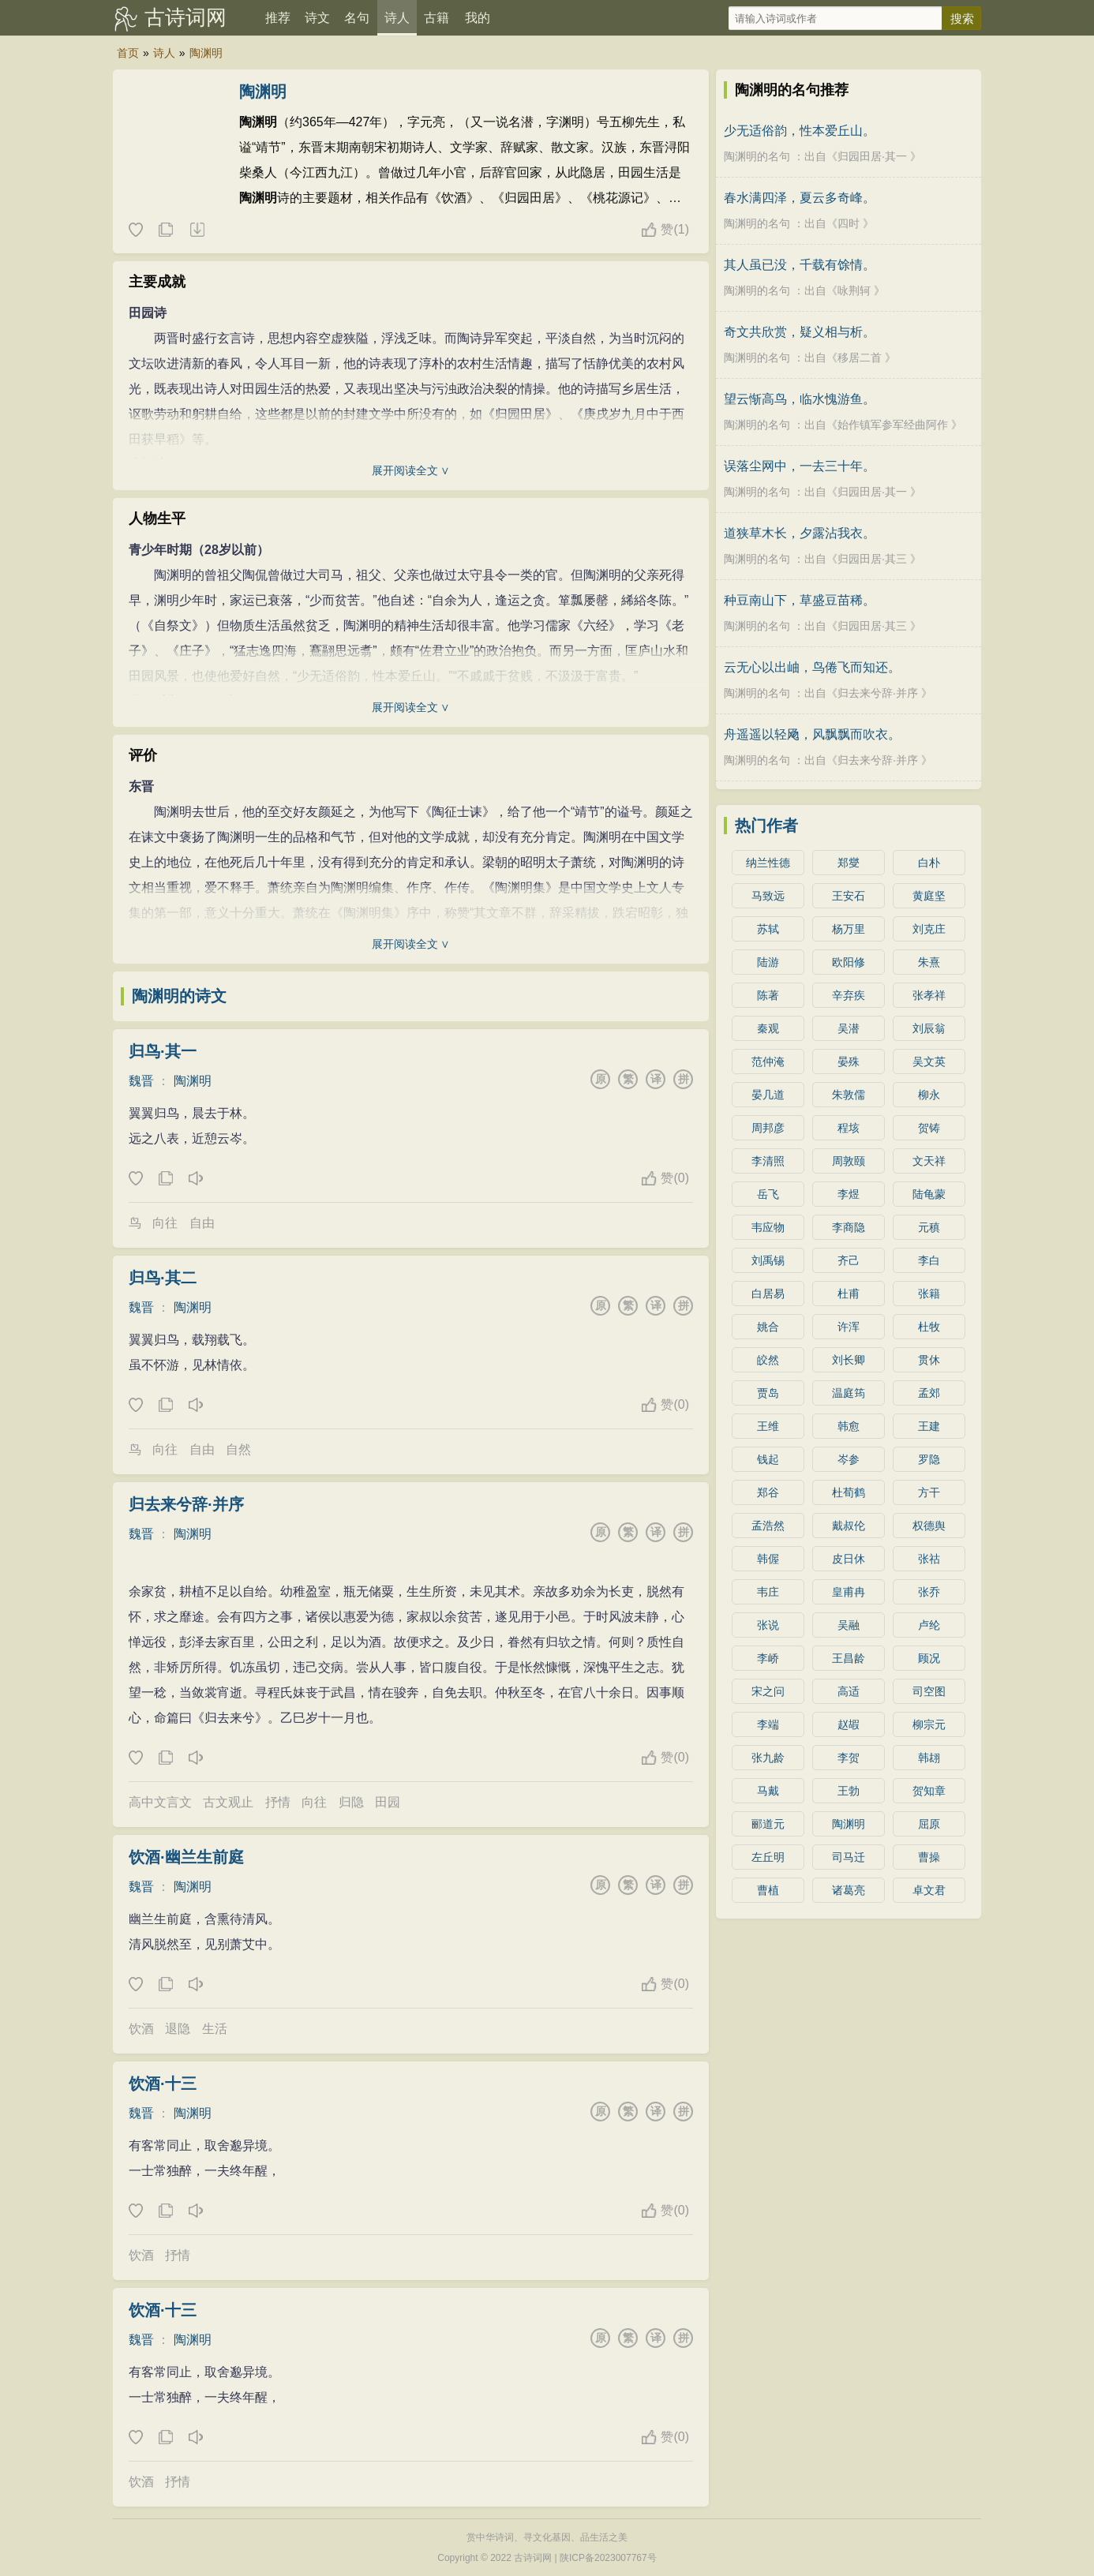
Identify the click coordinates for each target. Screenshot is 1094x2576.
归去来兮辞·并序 (186, 1504)
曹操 (929, 1857)
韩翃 (929, 1757)
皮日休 (848, 1558)
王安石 (848, 895)
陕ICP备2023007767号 (608, 2557)
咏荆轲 (854, 290)
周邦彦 (768, 1127)
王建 (929, 1426)
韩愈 (848, 1426)
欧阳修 (848, 962)
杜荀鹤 (848, 1492)
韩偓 (768, 1558)
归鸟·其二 (163, 1277)
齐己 (848, 1260)
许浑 (848, 1326)
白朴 (929, 862)
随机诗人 (196, 230)
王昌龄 (848, 1658)
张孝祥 (929, 995)
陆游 (768, 962)
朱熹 (929, 962)
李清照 (768, 1161)
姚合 (768, 1326)
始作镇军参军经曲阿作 (892, 424)
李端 (768, 1724)
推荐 (277, 17)
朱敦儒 (848, 1094)
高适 (848, 1691)
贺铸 (929, 1127)
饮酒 (141, 2028)
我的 (477, 17)
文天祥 (929, 1161)
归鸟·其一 (163, 1051)
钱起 (768, 1459)
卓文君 (929, 1890)
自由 (202, 1223)
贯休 (929, 1360)
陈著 (768, 995)
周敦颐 (848, 1161)
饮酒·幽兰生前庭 (186, 1857)
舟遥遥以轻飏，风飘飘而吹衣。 (812, 734)
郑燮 (848, 862)
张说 (768, 1625)
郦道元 (768, 1824)
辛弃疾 (848, 995)
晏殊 (848, 1061)
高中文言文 (160, 1802)
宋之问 (768, 1691)
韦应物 (768, 1227)
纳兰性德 (768, 862)
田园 (387, 1802)
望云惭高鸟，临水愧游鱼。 (799, 399)
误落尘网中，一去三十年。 (799, 466)
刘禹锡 (768, 1260)
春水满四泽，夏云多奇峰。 (799, 197)
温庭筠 (848, 1393)
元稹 (929, 1227)
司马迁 (848, 1857)
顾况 (929, 1658)
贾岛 (768, 1393)
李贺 (848, 1757)
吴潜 (848, 1028)
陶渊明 (206, 53)
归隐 (351, 1802)
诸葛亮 (848, 1890)
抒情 (277, 1802)
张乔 (929, 1592)
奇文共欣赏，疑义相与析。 (799, 332)
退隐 (177, 2028)
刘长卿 (848, 1360)
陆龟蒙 (929, 1194)
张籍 (929, 1293)
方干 (929, 1492)
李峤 (768, 1658)
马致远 (768, 895)
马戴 (768, 1790)
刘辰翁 (929, 1028)
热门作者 (766, 825)
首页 (128, 53)
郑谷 (768, 1492)
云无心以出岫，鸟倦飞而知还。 (812, 667)
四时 (848, 223)
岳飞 (768, 1194)
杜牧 (929, 1326)
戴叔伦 (848, 1525)
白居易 (768, 1293)
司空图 (929, 1691)
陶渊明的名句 (757, 156)
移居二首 (859, 357)
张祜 (929, 1558)
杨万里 (848, 929)
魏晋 (141, 1081)
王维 (768, 1426)
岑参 (848, 1459)
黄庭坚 (929, 895)
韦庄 (768, 1592)
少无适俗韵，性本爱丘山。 (799, 130)
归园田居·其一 (872, 156)
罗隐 (929, 1459)
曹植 (768, 1890)
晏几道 (768, 1094)
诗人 (397, 17)
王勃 (848, 1790)
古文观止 (228, 1802)
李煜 (848, 1194)
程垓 (848, 1127)
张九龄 (768, 1757)
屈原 (929, 1824)
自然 (238, 1449)
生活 (214, 2028)
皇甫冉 (848, 1592)
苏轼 (768, 929)
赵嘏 (848, 1724)
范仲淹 (768, 1061)
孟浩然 (768, 1525)
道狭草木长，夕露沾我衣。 (799, 533)
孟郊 (929, 1393)
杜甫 (848, 1293)
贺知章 (929, 1790)
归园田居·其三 (872, 558)
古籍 (436, 17)
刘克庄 (929, 929)
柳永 (929, 1094)
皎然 (768, 1360)
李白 (929, 1260)
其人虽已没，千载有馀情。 (799, 264)
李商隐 (848, 1227)
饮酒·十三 (163, 2083)
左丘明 (768, 1857)
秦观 (768, 1028)
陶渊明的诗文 (179, 996)
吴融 (848, 1625)
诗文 (317, 17)
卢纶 (929, 1625)
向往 (165, 1223)
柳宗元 (929, 1724)
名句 (356, 17)
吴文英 (929, 1061)
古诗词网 (185, 17)
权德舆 (929, 1525)
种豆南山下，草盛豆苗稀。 (799, 600)
